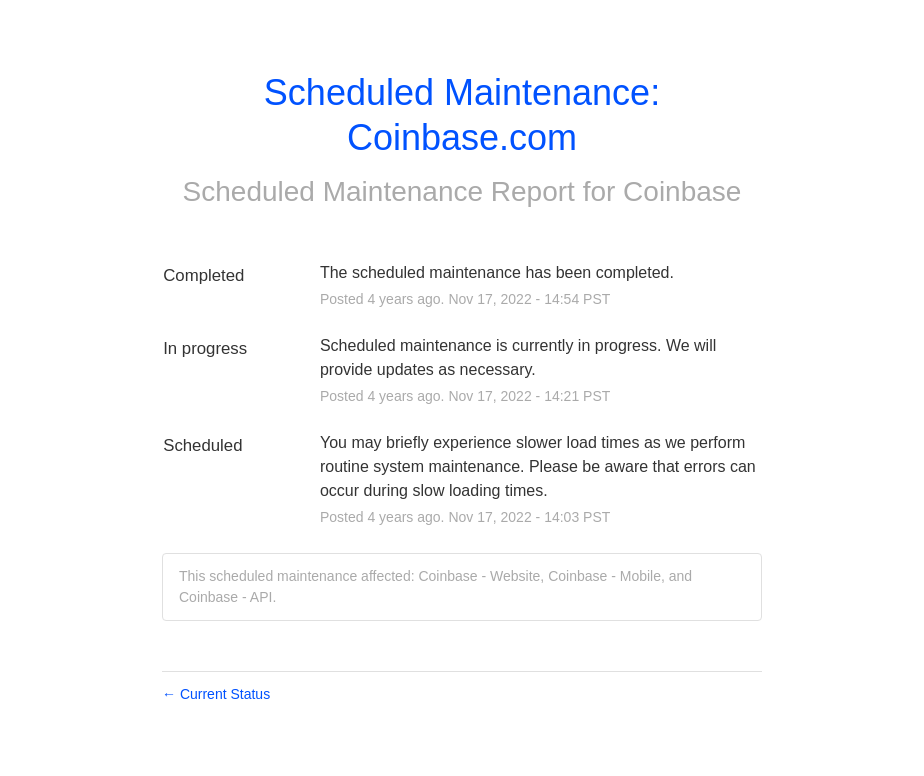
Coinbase (682, 191)
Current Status (216, 694)
